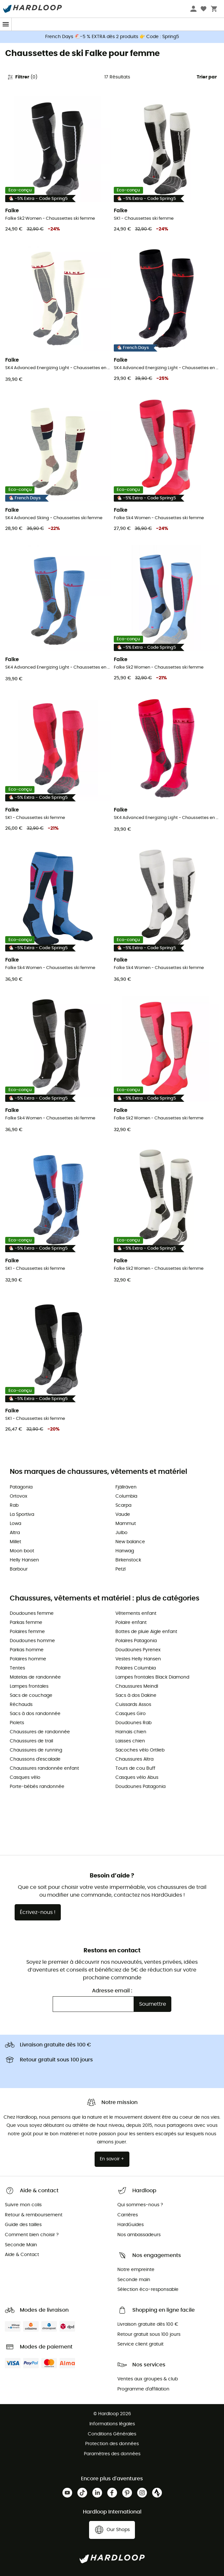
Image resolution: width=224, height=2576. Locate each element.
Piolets (17, 1723)
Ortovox (18, 1496)
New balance (130, 1542)
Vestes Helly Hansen (138, 1659)
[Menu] (6, 24)
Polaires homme (28, 1659)
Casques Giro (130, 1713)
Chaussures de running (36, 1750)
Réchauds (21, 1704)
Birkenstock (128, 1560)
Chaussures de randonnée (40, 1732)
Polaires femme (27, 1631)
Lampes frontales (29, 1686)
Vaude (122, 1514)
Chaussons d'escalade (35, 1759)
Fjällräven (126, 1487)
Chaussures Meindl (136, 1686)
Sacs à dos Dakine (135, 1695)
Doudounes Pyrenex (138, 1650)
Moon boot (22, 1551)
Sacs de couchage (31, 1695)
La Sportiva (22, 1514)
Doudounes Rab (133, 1723)
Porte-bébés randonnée (37, 1786)
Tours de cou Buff (135, 1768)
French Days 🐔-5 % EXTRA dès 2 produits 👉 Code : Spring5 (112, 37)
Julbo (121, 1532)
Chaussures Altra (134, 1759)
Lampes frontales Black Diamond (152, 1677)
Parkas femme (26, 1622)
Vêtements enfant (135, 1613)
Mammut (125, 1523)
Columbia (126, 1496)
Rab (14, 1505)
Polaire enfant (131, 1622)
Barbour (19, 1569)
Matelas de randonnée (35, 1677)
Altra (15, 1532)
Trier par (207, 77)
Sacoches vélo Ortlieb (140, 1750)
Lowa (15, 1523)
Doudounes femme (32, 1613)
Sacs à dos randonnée (35, 1713)
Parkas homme (27, 1650)
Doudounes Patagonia (140, 1786)
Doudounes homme (32, 1641)
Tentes (17, 1668)
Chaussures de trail (31, 1741)
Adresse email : (112, 1990)
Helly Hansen (24, 1560)
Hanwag (124, 1551)
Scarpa (123, 1505)
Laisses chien (130, 1741)
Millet (15, 1542)
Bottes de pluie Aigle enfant (146, 1631)
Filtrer (22, 77)
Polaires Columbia (135, 1668)
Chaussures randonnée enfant (44, 1768)
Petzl (120, 1569)
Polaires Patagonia (136, 1641)
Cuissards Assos (133, 1704)
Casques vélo (25, 1777)
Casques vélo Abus (136, 1777)
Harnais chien (130, 1732)
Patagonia (21, 1487)
